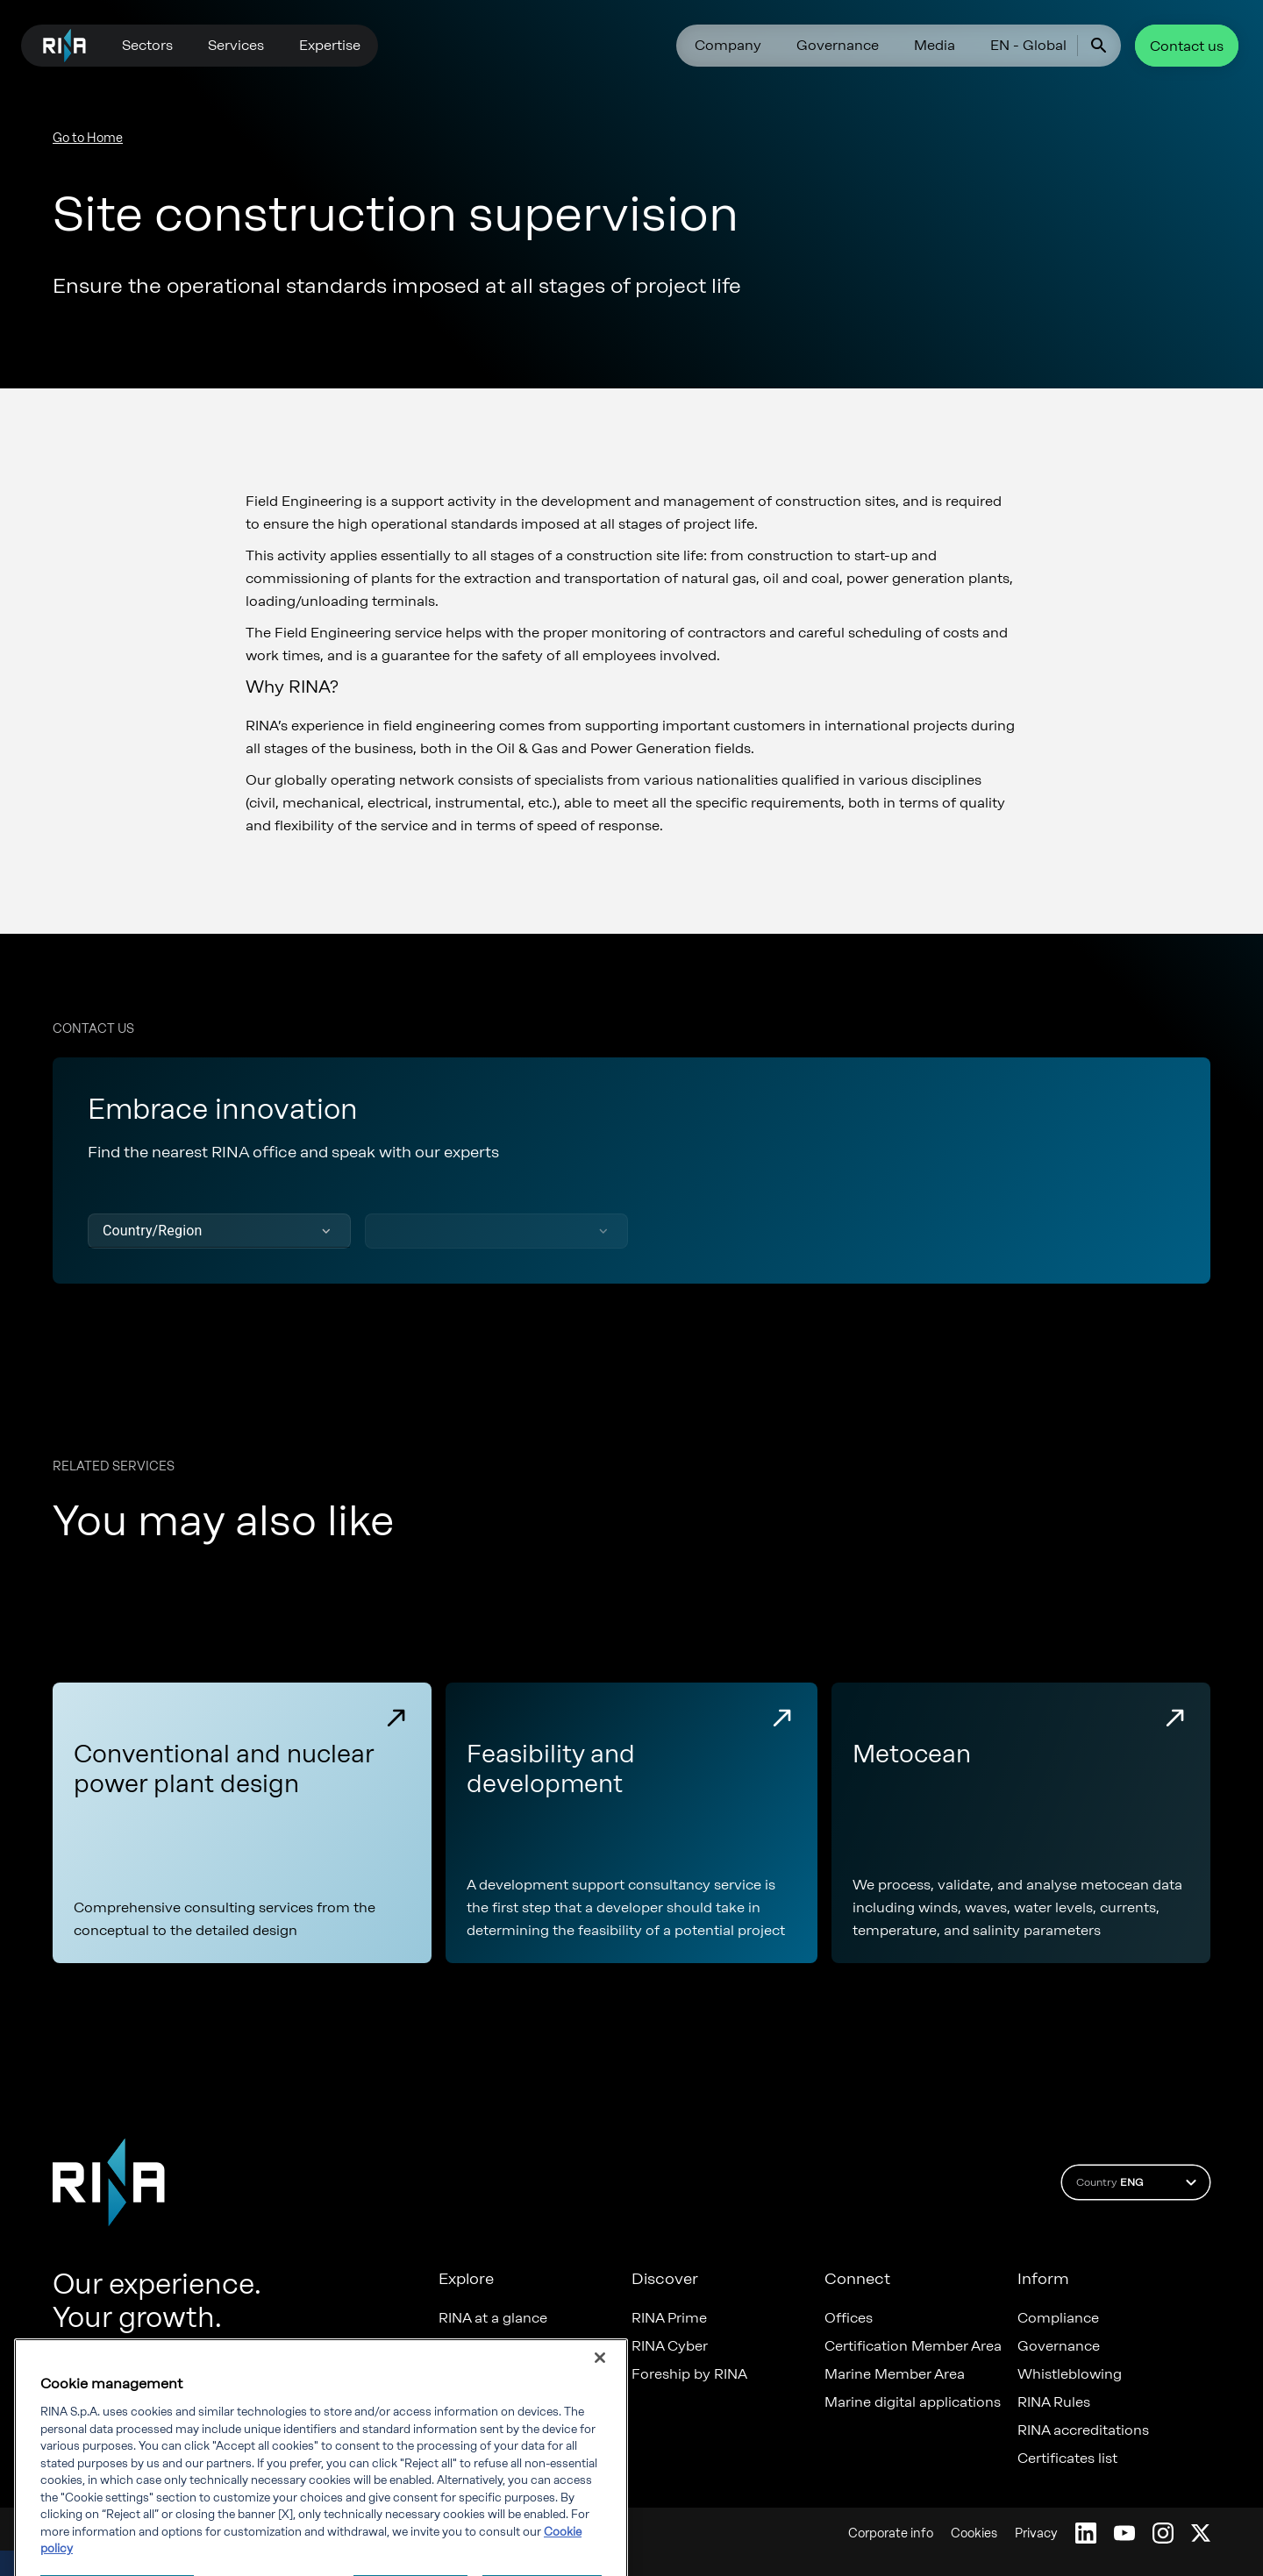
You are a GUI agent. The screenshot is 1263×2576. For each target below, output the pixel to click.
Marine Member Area (894, 2374)
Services (236, 45)
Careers (464, 2346)
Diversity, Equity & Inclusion (531, 2374)
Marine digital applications (912, 2402)
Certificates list (1067, 2458)
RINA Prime (669, 2318)
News (457, 2402)
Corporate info (890, 2533)
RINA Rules (1053, 2402)
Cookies (974, 2533)
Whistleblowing (1069, 2374)
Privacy (1036, 2533)
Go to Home (88, 138)
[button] (219, 1231)
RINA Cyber (670, 2346)
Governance (837, 45)
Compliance (1058, 2318)
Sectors (147, 45)
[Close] (600, 2432)
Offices (848, 2318)
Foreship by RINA (689, 2374)
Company (728, 45)
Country (1139, 2182)
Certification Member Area (913, 2346)
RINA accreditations (1083, 2430)
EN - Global (1028, 45)
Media (934, 45)
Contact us (1187, 46)
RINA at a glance (493, 2318)
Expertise (329, 45)
